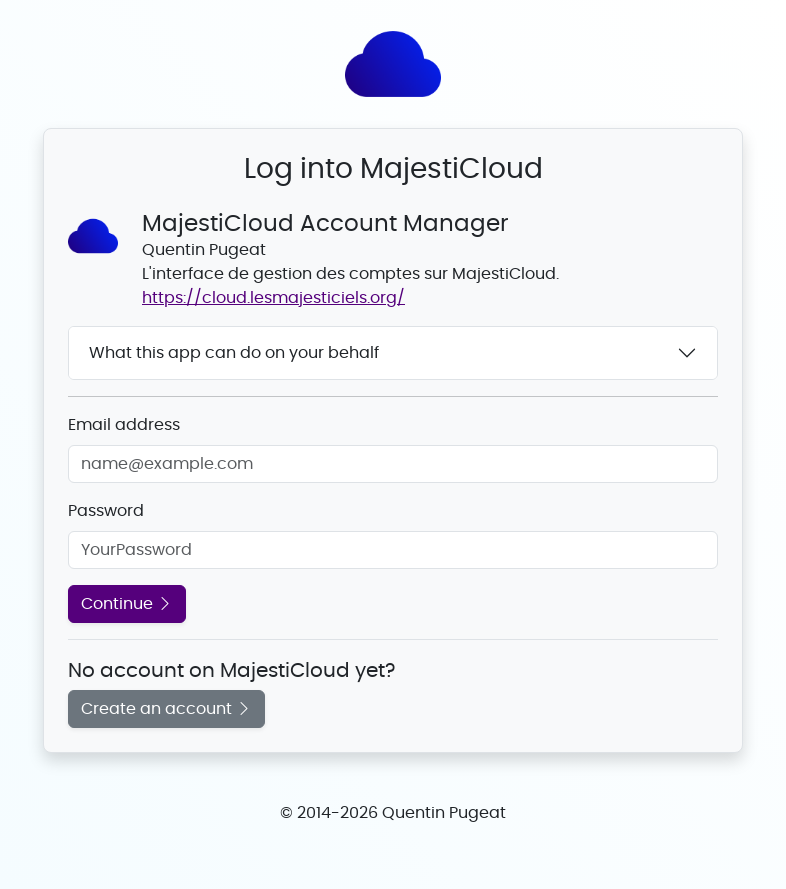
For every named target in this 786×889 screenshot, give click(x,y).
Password (106, 511)
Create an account (166, 709)
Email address (124, 425)
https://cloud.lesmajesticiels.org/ (273, 298)
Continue (127, 604)
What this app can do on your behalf (234, 353)
